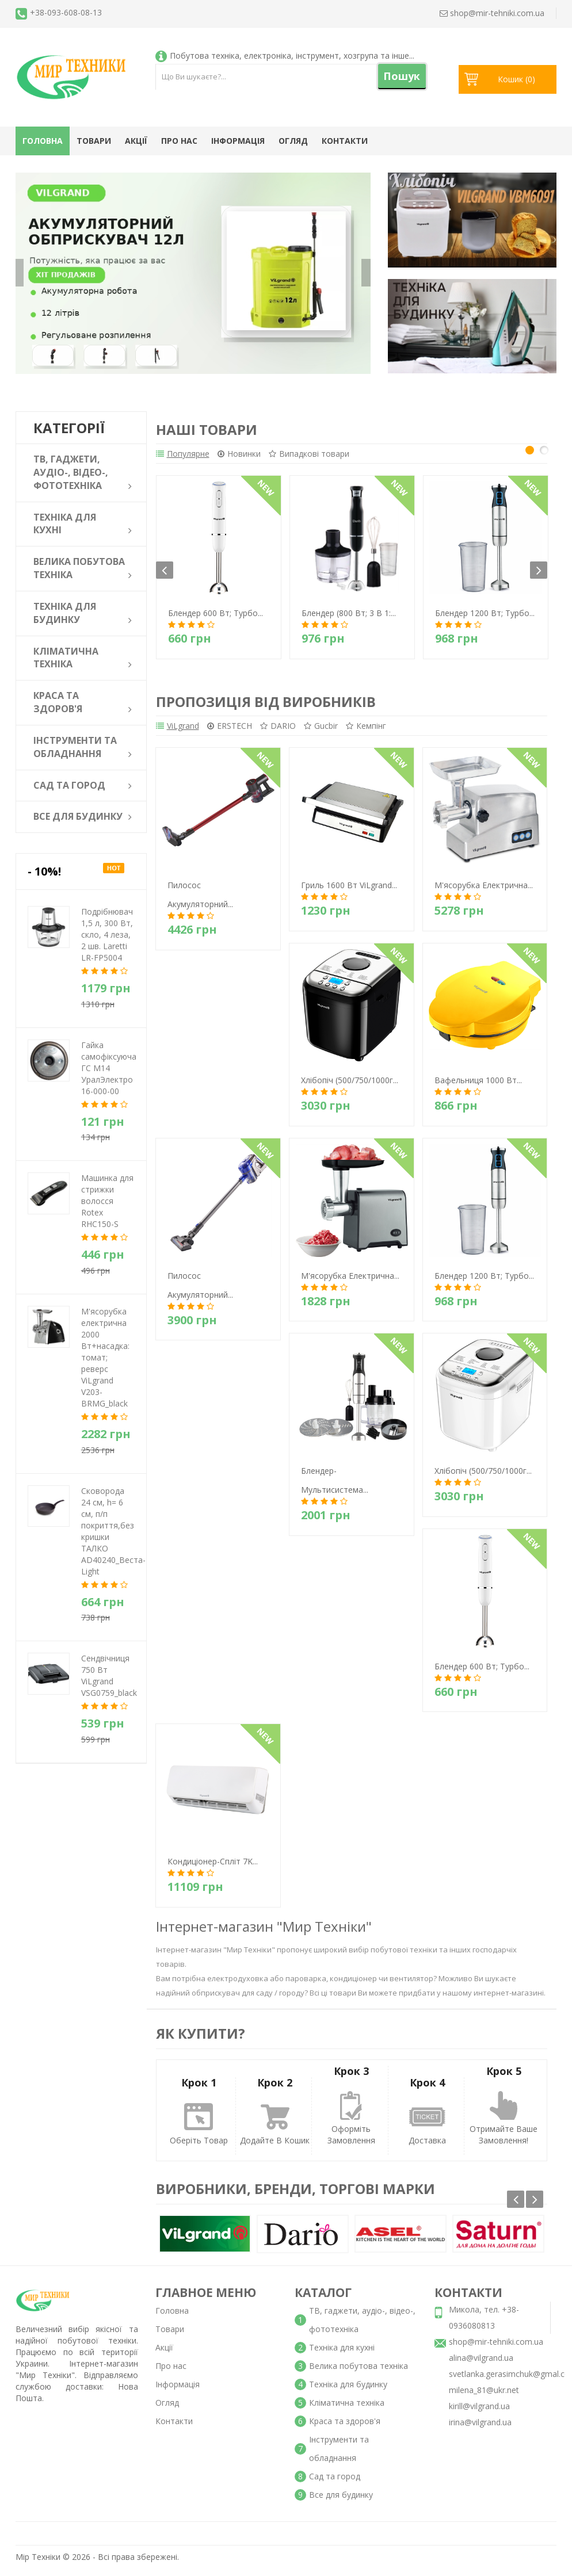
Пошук (401, 76)
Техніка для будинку (348, 2391)
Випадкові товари (333, 455)
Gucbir (357, 731)
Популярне (182, 455)
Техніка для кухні (342, 2354)
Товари (94, 140)
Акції (136, 140)
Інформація (238, 140)
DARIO (302, 731)
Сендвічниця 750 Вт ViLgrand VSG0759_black (109, 1675)
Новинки (251, 455)
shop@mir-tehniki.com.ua (496, 2349)
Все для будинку (341, 2502)
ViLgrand (177, 731)
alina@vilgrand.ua (481, 2365)
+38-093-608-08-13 (66, 12)
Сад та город (334, 2483)
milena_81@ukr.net (484, 2397)
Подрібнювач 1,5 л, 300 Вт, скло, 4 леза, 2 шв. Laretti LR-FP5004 (107, 934)
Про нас (179, 140)
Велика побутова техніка (358, 2373)
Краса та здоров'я (344, 2428)
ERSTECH (241, 731)
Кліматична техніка (346, 2410)
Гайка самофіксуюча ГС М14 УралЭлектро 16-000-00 (108, 1067)
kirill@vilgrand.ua (479, 2413)
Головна (42, 140)
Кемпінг (414, 731)
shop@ (492, 12)
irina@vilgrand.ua (480, 2429)
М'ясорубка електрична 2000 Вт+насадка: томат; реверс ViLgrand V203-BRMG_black (105, 1357)
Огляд (293, 140)
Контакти (345, 140)
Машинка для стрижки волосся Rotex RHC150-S (107, 1200)
